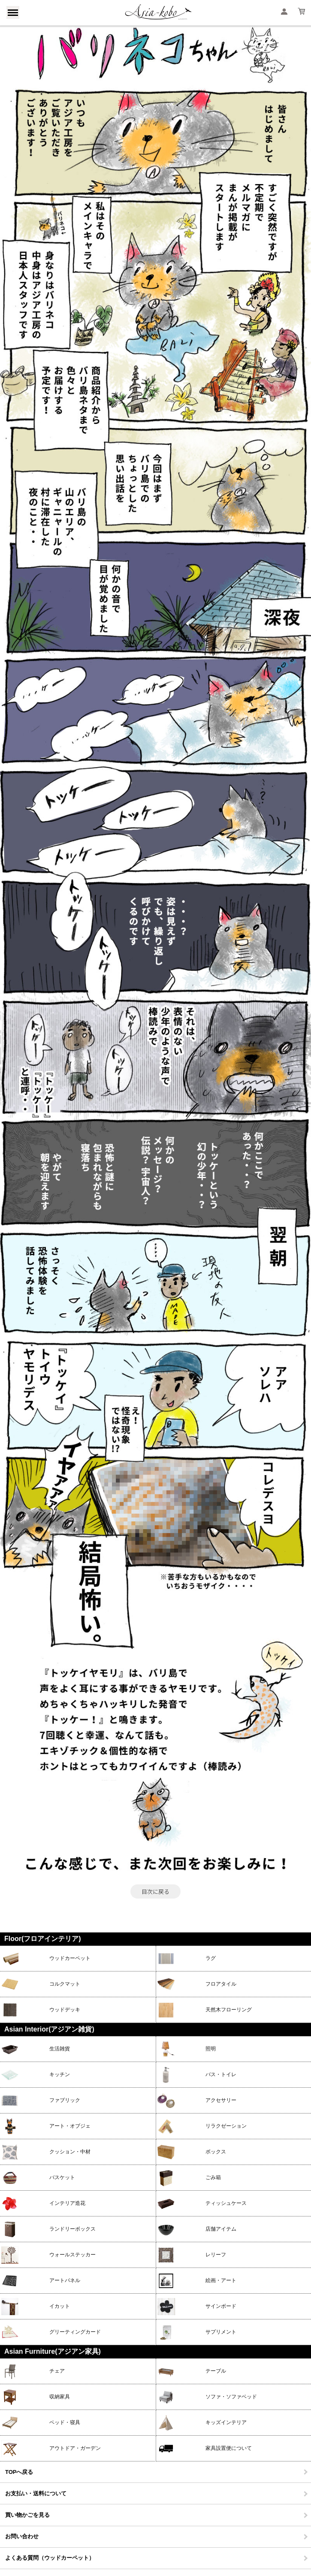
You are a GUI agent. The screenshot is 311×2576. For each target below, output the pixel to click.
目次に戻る (155, 1891)
